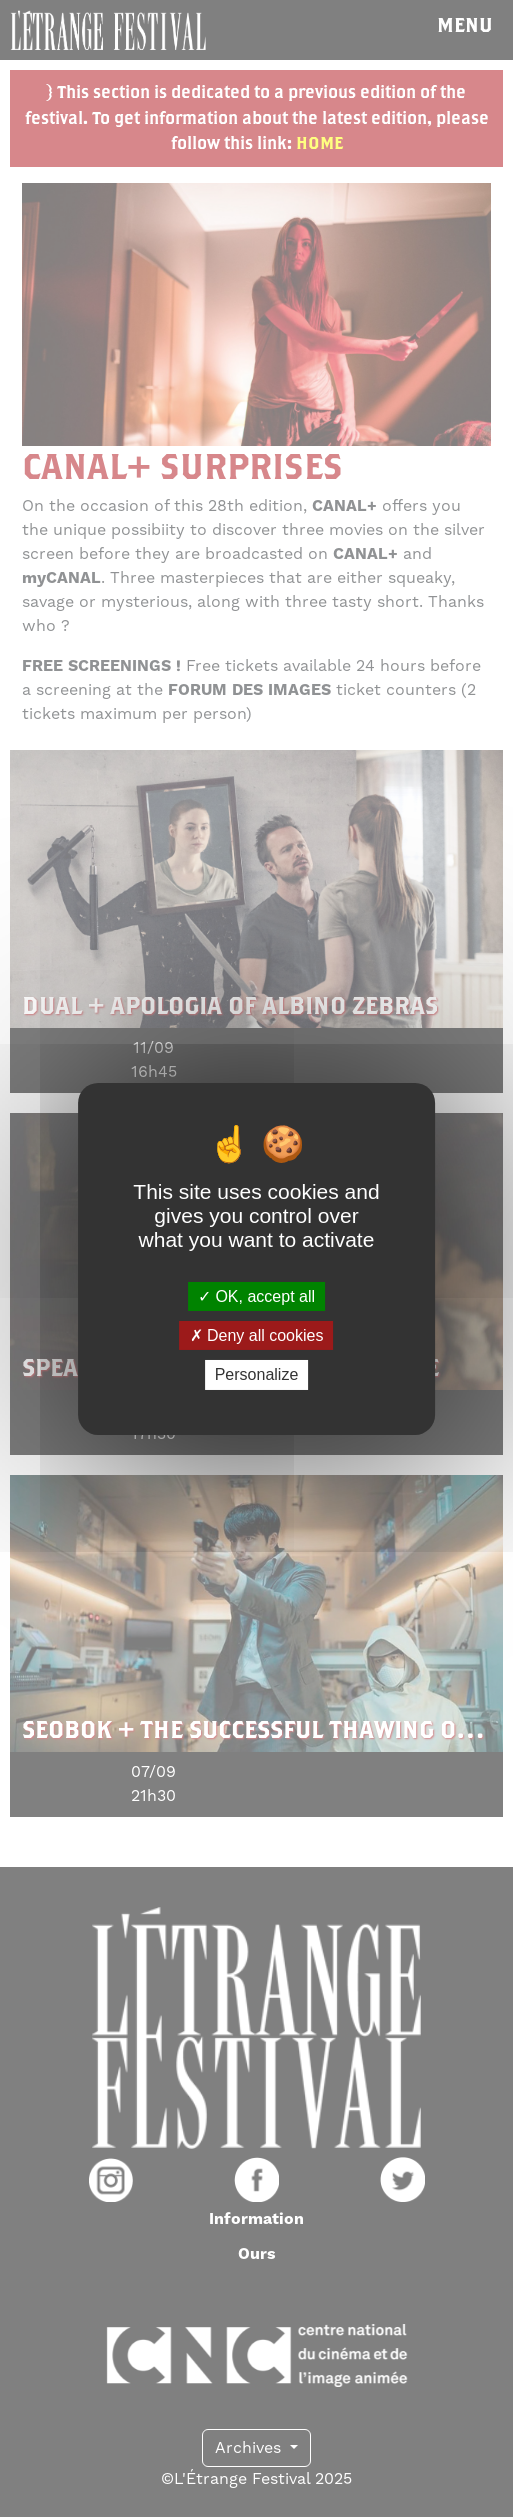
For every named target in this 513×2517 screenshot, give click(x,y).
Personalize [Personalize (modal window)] (257, 1374)
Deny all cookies (257, 1335)
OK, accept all (256, 1296)
